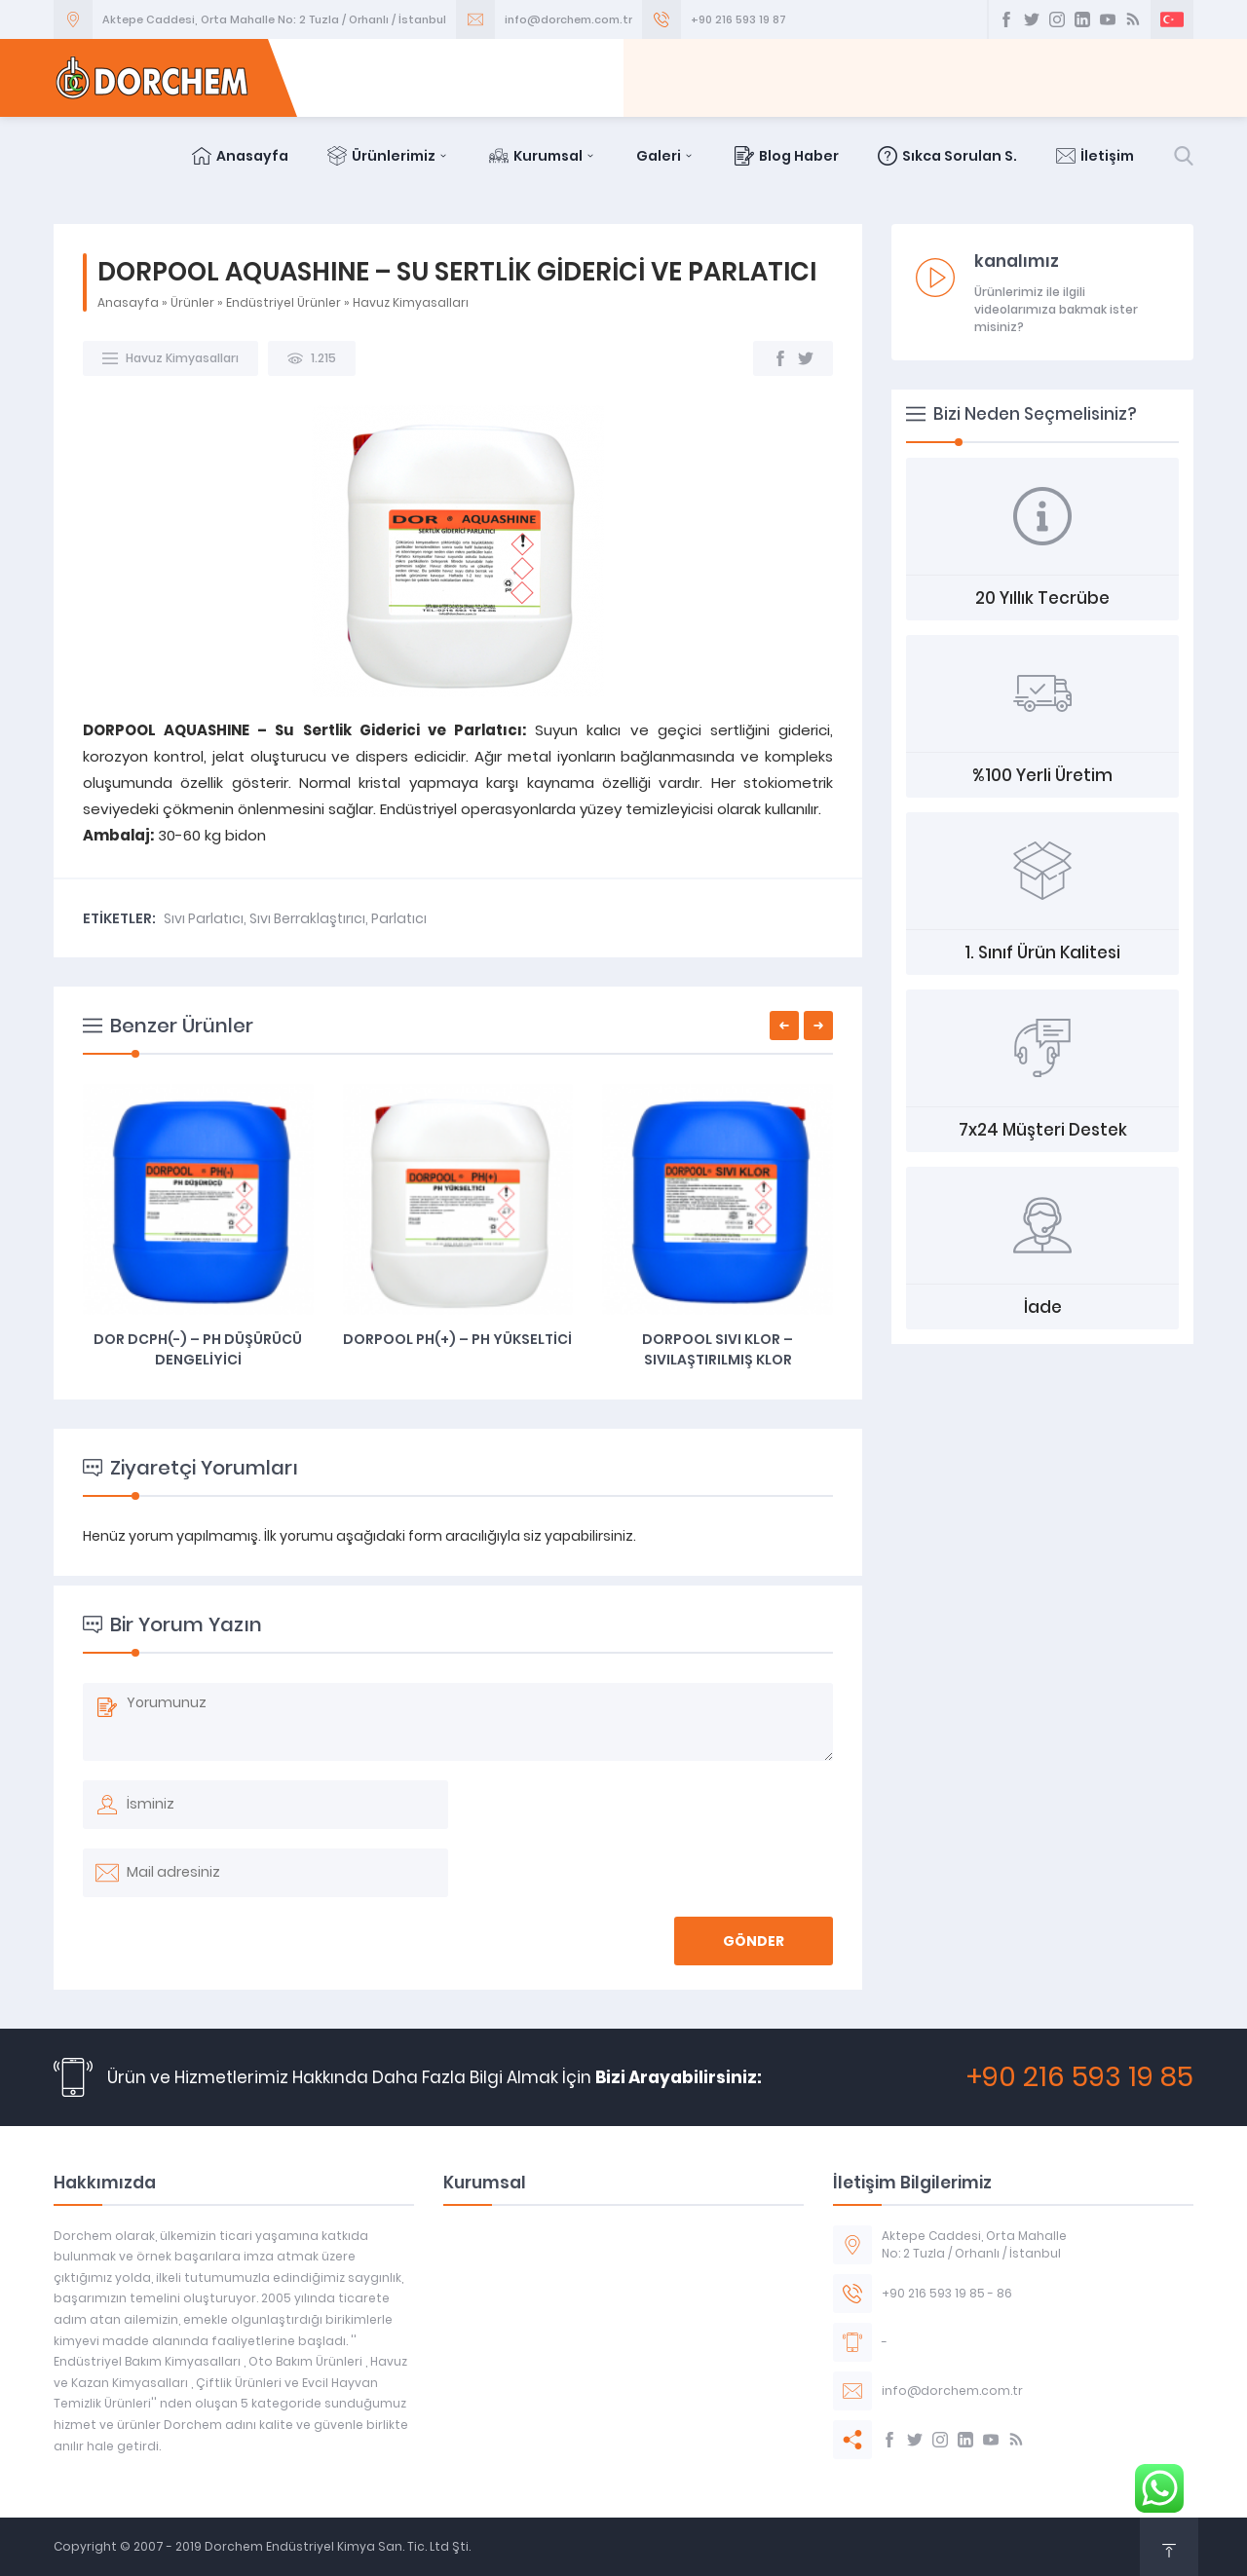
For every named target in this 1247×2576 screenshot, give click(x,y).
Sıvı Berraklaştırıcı (307, 918)
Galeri (666, 156)
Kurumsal (543, 156)
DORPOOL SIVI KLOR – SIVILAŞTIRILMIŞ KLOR (717, 1349)
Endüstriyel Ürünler (283, 302)
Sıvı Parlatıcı (204, 918)
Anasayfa (240, 156)
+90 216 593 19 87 (738, 19)
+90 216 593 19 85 (1079, 2077)
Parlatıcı (399, 918)
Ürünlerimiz (388, 156)
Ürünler (192, 302)
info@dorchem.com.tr (568, 19)
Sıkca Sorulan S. (947, 156)
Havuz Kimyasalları (411, 302)
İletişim (1095, 156)
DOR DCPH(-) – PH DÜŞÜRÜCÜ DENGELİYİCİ (198, 1349)
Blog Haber (787, 156)
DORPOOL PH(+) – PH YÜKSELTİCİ (457, 1339)
